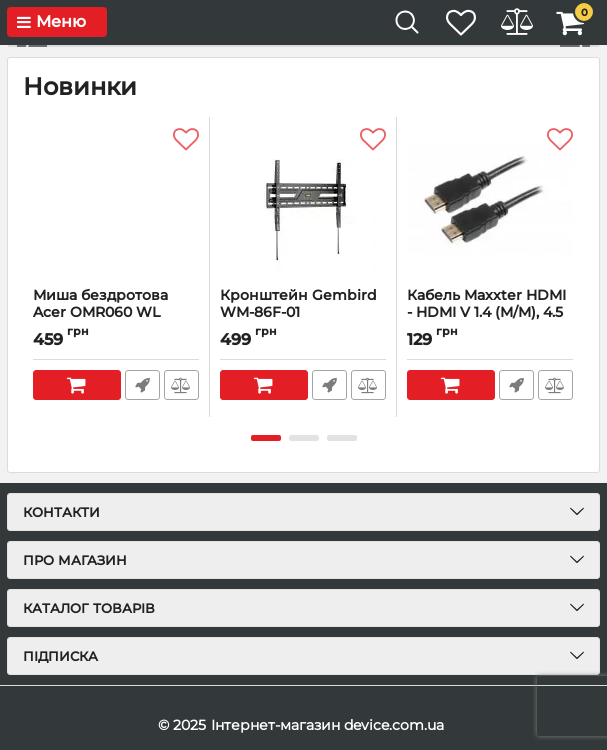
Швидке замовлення (141, 385)
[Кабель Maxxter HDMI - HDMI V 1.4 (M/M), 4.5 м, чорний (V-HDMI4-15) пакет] (490, 202)
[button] (575, 46)
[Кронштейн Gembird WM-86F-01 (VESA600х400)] (303, 202)
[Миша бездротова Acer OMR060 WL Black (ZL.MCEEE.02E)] (116, 202)
